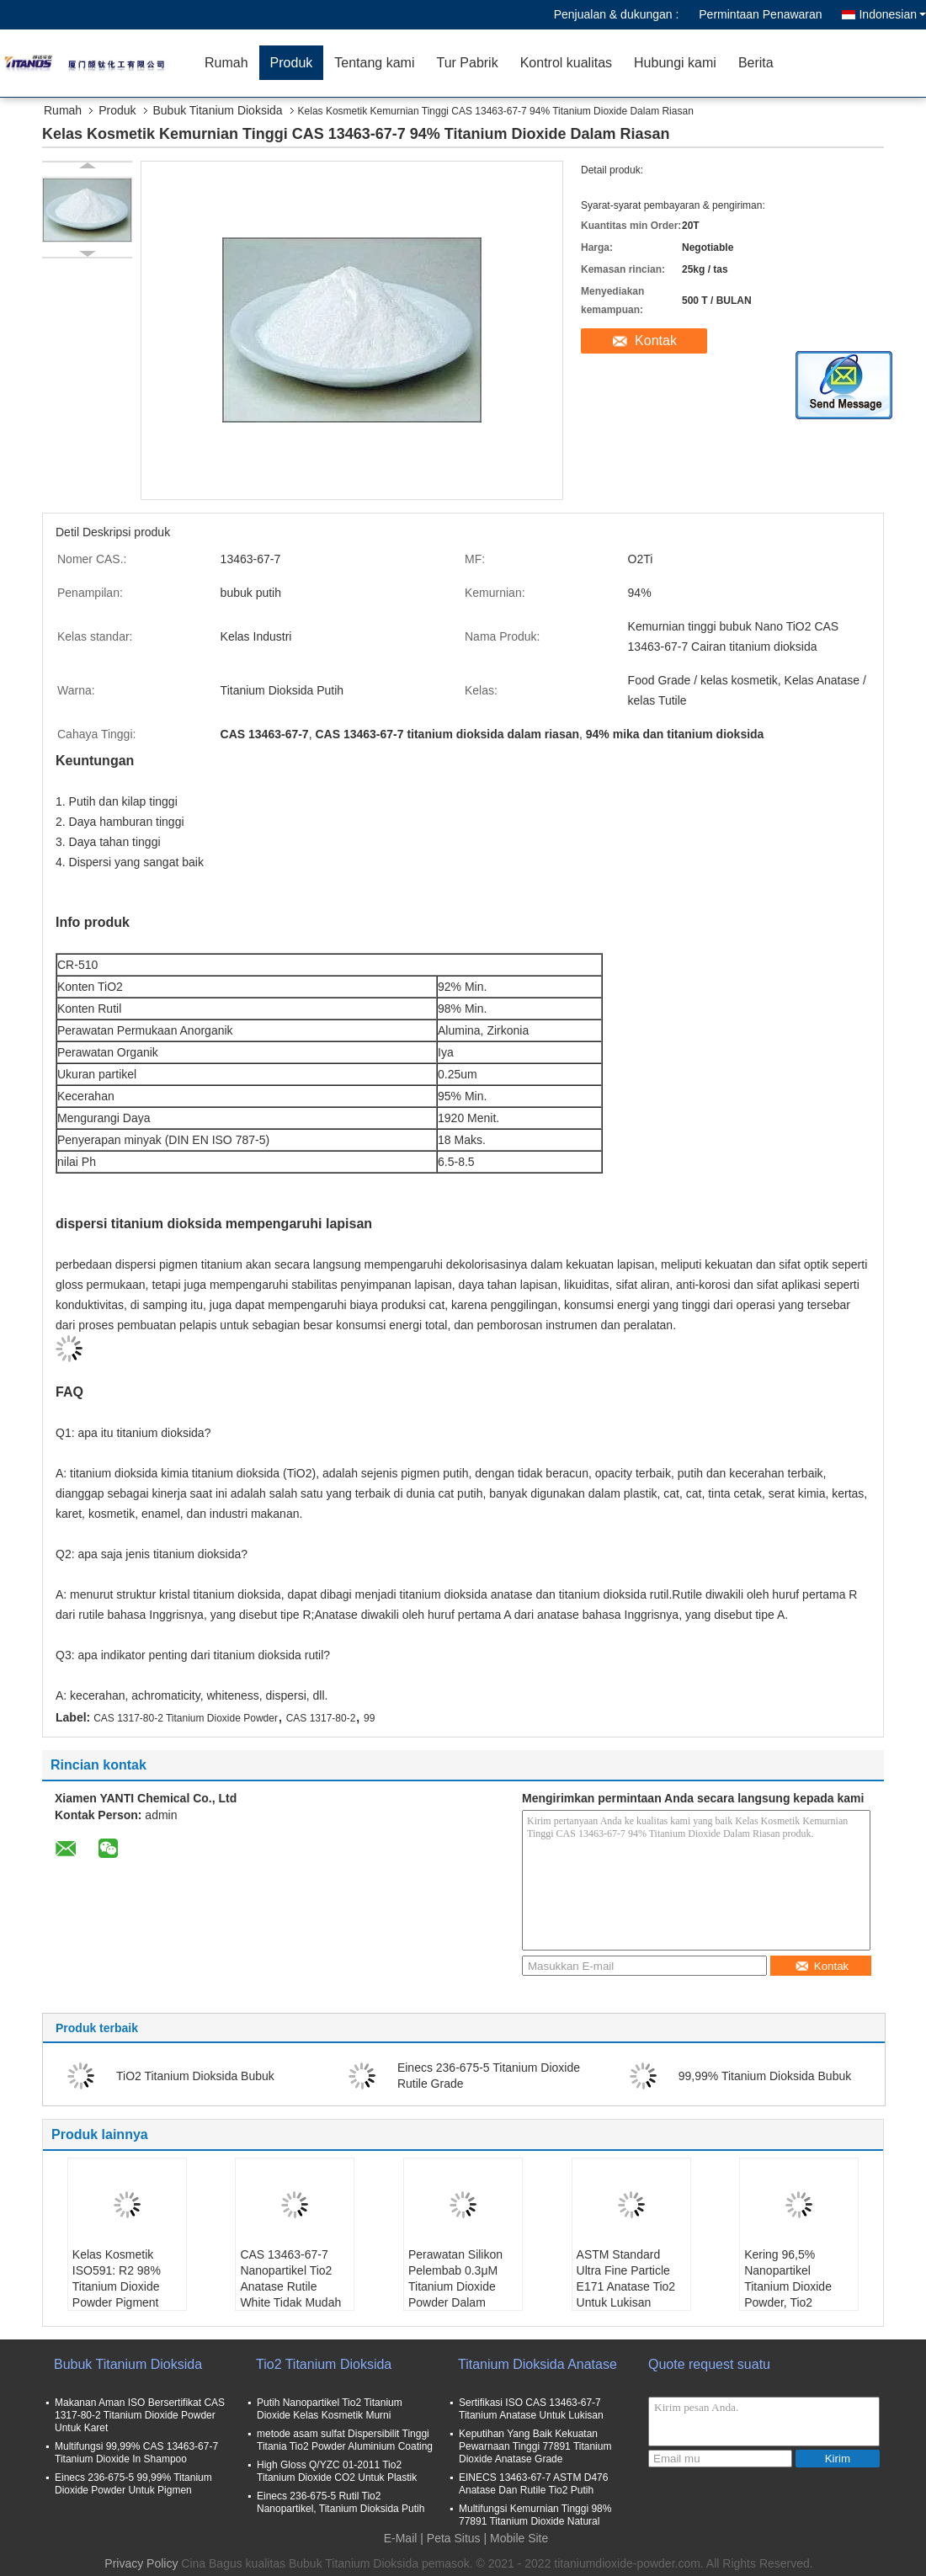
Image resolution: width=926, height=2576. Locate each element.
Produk (291, 63)
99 (369, 1718)
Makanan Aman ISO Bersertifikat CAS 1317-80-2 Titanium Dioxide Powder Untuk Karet (140, 2415)
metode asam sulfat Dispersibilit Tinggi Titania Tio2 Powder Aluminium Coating (345, 2440)
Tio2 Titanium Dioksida (323, 2364)
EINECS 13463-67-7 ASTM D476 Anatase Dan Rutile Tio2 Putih (533, 2484)
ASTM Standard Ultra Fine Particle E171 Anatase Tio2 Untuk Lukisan (626, 2278)
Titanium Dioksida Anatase (537, 2364)
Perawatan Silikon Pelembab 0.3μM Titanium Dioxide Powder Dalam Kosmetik (455, 2286)
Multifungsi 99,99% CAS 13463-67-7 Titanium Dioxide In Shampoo (136, 2452)
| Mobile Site (516, 2538)
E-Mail (401, 2538)
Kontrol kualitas (566, 63)
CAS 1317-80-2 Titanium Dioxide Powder (185, 1718)
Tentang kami (374, 63)
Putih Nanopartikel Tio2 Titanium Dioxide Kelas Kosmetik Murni (329, 2409)
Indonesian (892, 14)
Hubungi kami (675, 63)
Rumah (226, 63)
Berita (756, 63)
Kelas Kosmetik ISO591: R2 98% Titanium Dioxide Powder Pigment (116, 2278)
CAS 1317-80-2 (321, 1718)
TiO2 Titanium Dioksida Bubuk (195, 2076)
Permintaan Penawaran (760, 14)
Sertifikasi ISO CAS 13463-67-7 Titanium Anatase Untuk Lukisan (531, 2409)
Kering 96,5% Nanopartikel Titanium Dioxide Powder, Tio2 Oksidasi (788, 2286)
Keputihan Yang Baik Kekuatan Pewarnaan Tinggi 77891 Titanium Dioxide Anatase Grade (535, 2446)
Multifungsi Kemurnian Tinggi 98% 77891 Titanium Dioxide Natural (535, 2515)
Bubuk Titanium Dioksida (218, 110)
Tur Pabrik (467, 63)
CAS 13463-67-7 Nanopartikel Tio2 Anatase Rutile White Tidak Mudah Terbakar (290, 2286)
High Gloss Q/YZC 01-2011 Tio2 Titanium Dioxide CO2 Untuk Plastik (337, 2471)
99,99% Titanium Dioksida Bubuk (765, 2076)
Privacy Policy (141, 2563)
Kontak (656, 340)
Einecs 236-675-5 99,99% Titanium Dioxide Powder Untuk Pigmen (133, 2484)
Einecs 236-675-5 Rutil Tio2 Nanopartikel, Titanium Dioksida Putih (340, 2502)
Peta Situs (454, 2538)
